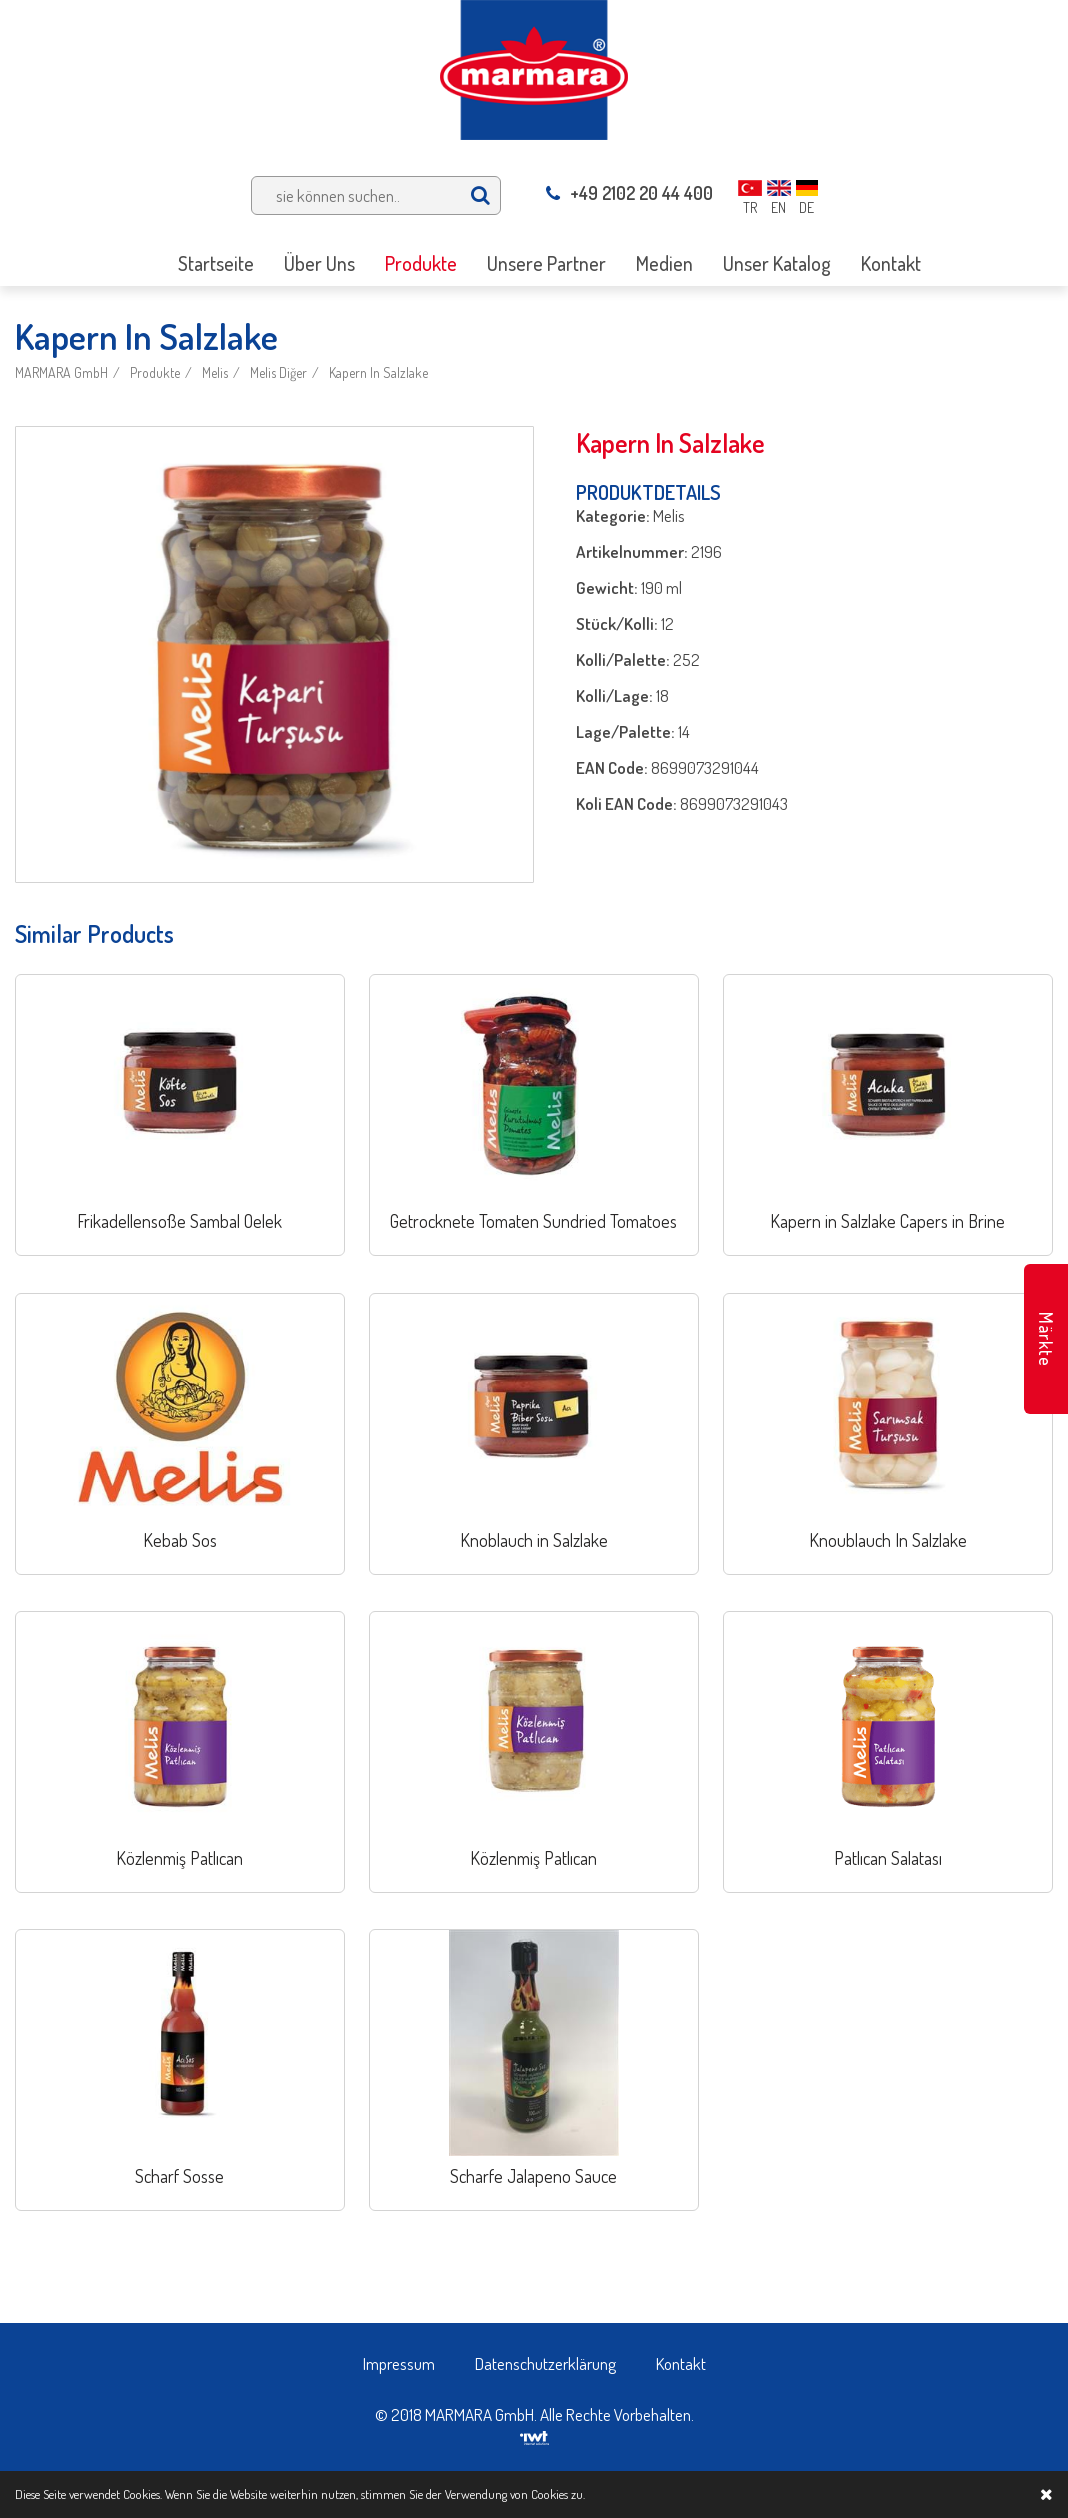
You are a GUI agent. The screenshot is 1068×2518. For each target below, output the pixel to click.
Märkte (1046, 1339)
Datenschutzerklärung (545, 2363)
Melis (215, 372)
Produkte (155, 372)
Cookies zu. (558, 2494)
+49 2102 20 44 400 (629, 193)
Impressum (399, 2363)
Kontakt (681, 2363)
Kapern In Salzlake (378, 372)
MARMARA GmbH (61, 372)
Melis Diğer (278, 372)
